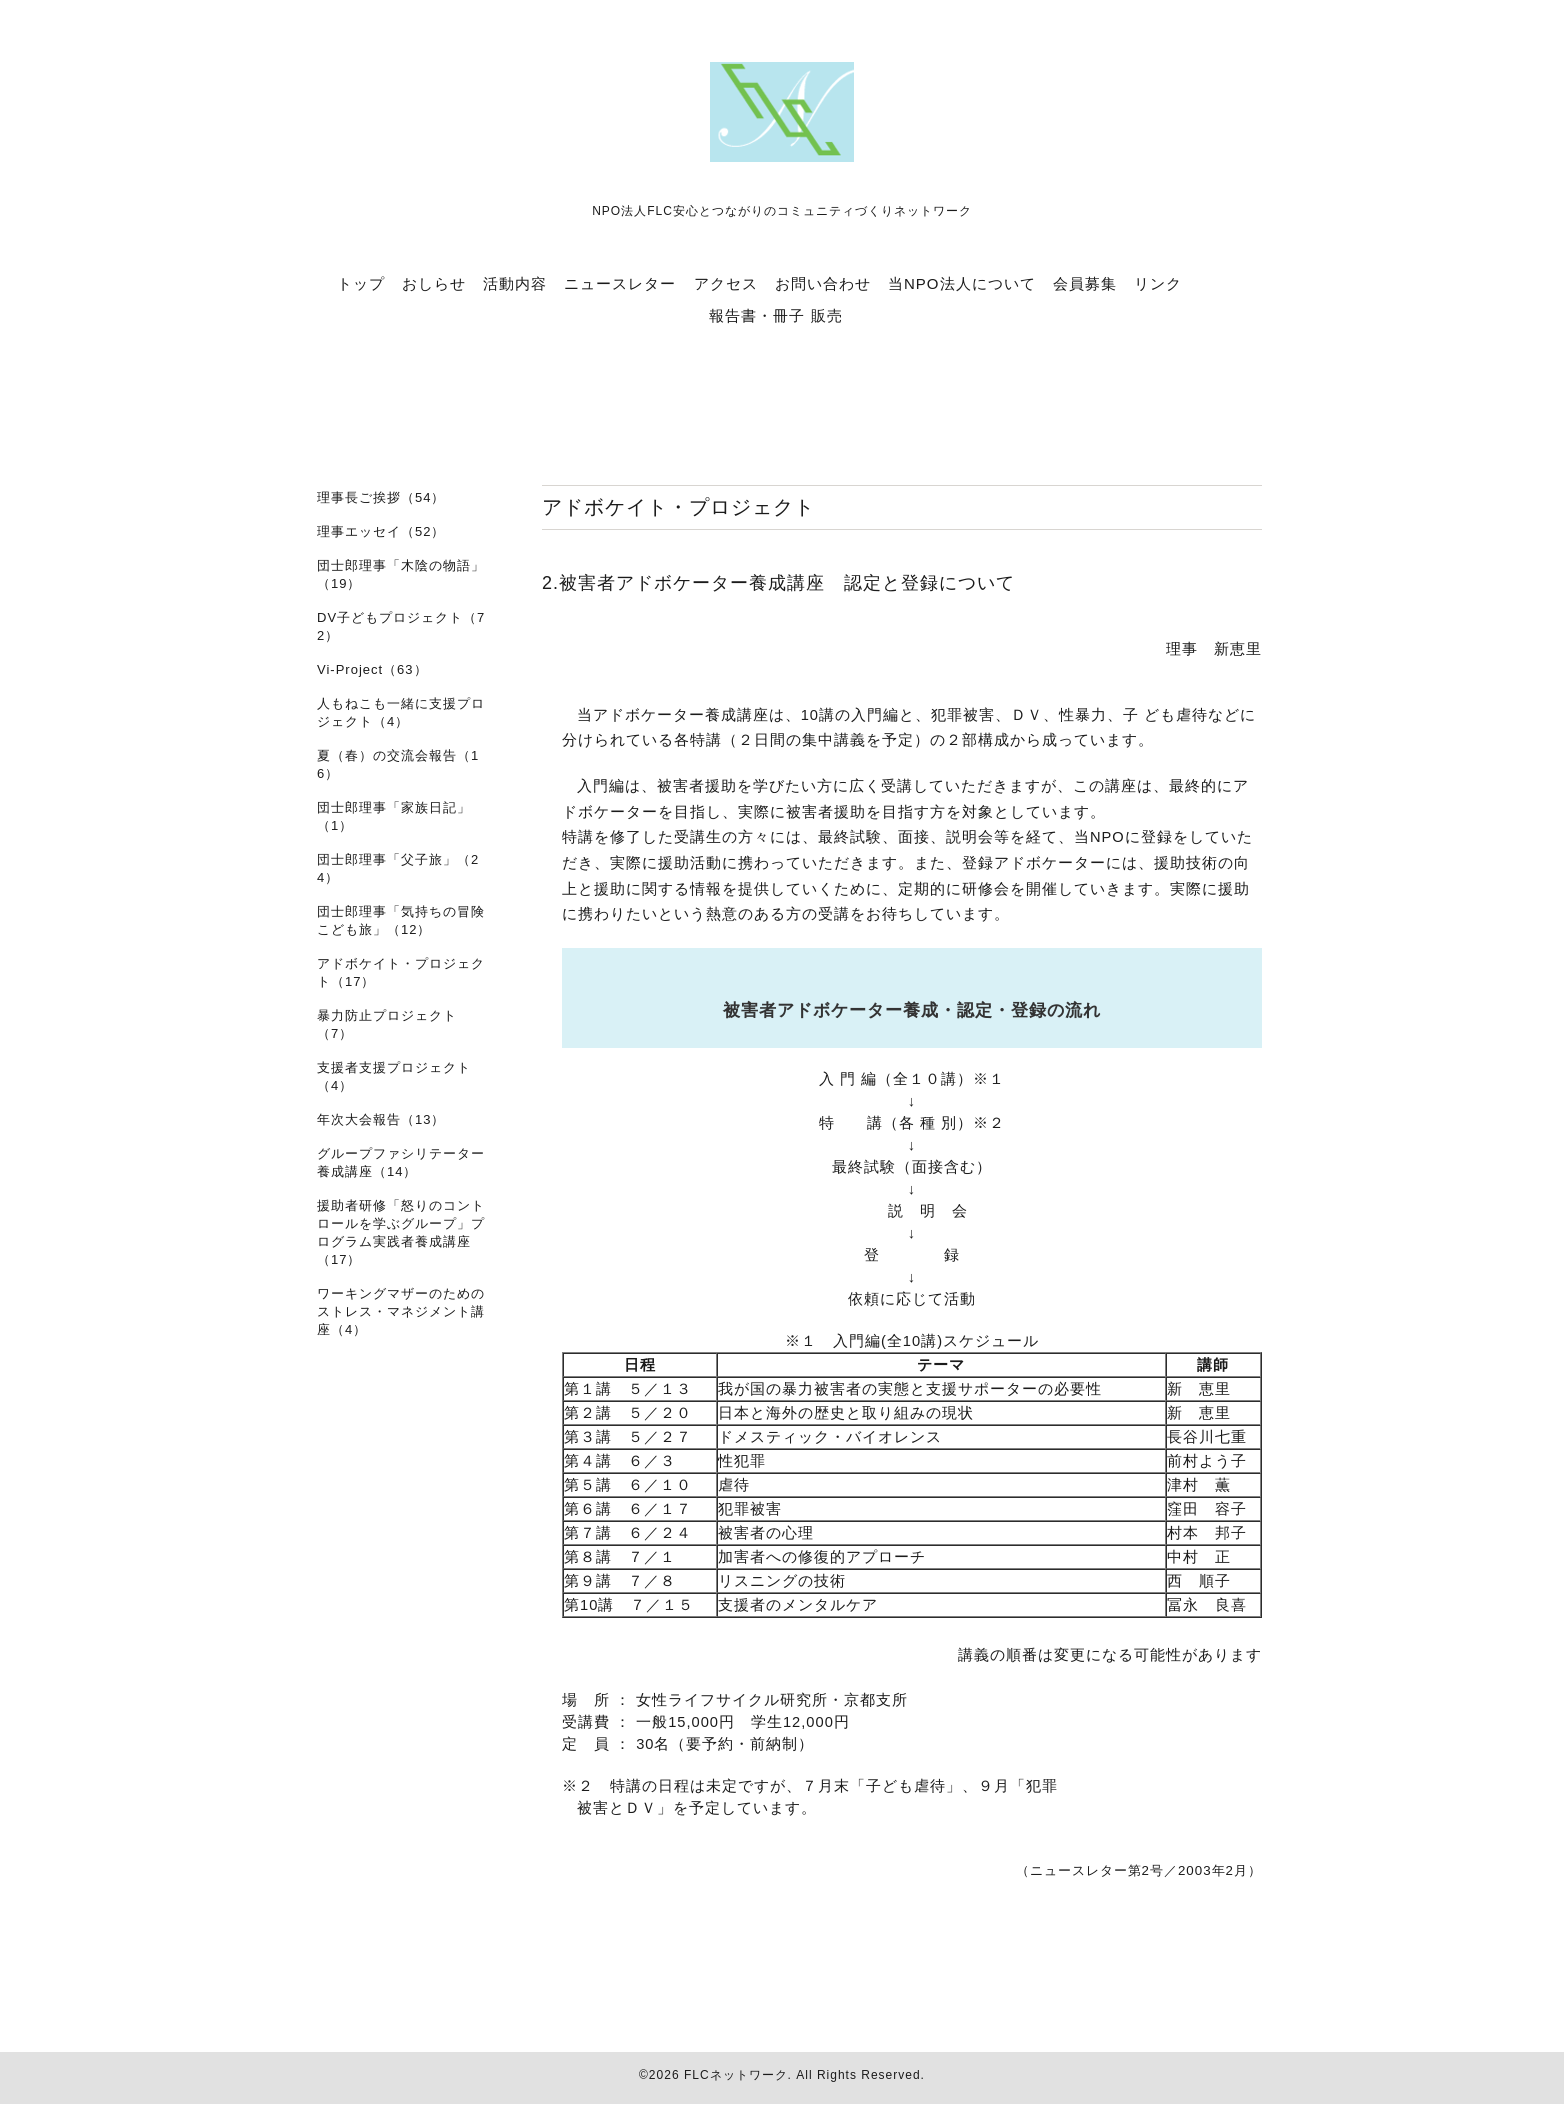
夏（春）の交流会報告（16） (398, 764)
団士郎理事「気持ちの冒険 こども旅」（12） (401, 920)
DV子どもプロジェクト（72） (401, 626)
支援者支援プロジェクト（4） (394, 1076)
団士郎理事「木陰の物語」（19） (401, 574)
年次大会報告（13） (381, 1119)
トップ (361, 283)
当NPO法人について (962, 283)
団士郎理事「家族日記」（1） (394, 816)
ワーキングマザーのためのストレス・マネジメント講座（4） (401, 1311)
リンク (1158, 283)
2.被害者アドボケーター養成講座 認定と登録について (778, 583)
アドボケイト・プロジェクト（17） (401, 972)
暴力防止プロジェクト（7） (387, 1024)
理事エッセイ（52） (381, 531)
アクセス (726, 283)
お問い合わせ (823, 283)
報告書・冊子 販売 (775, 315)
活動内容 (515, 283)
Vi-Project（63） (372, 669)
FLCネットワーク (736, 2075)
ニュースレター (620, 283)
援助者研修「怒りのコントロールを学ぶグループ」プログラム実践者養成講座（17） (401, 1232)
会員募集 (1085, 283)
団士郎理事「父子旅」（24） (398, 868)
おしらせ (434, 283)
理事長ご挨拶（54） (381, 497)
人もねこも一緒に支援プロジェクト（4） (401, 712)
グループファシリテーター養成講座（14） (401, 1162)
